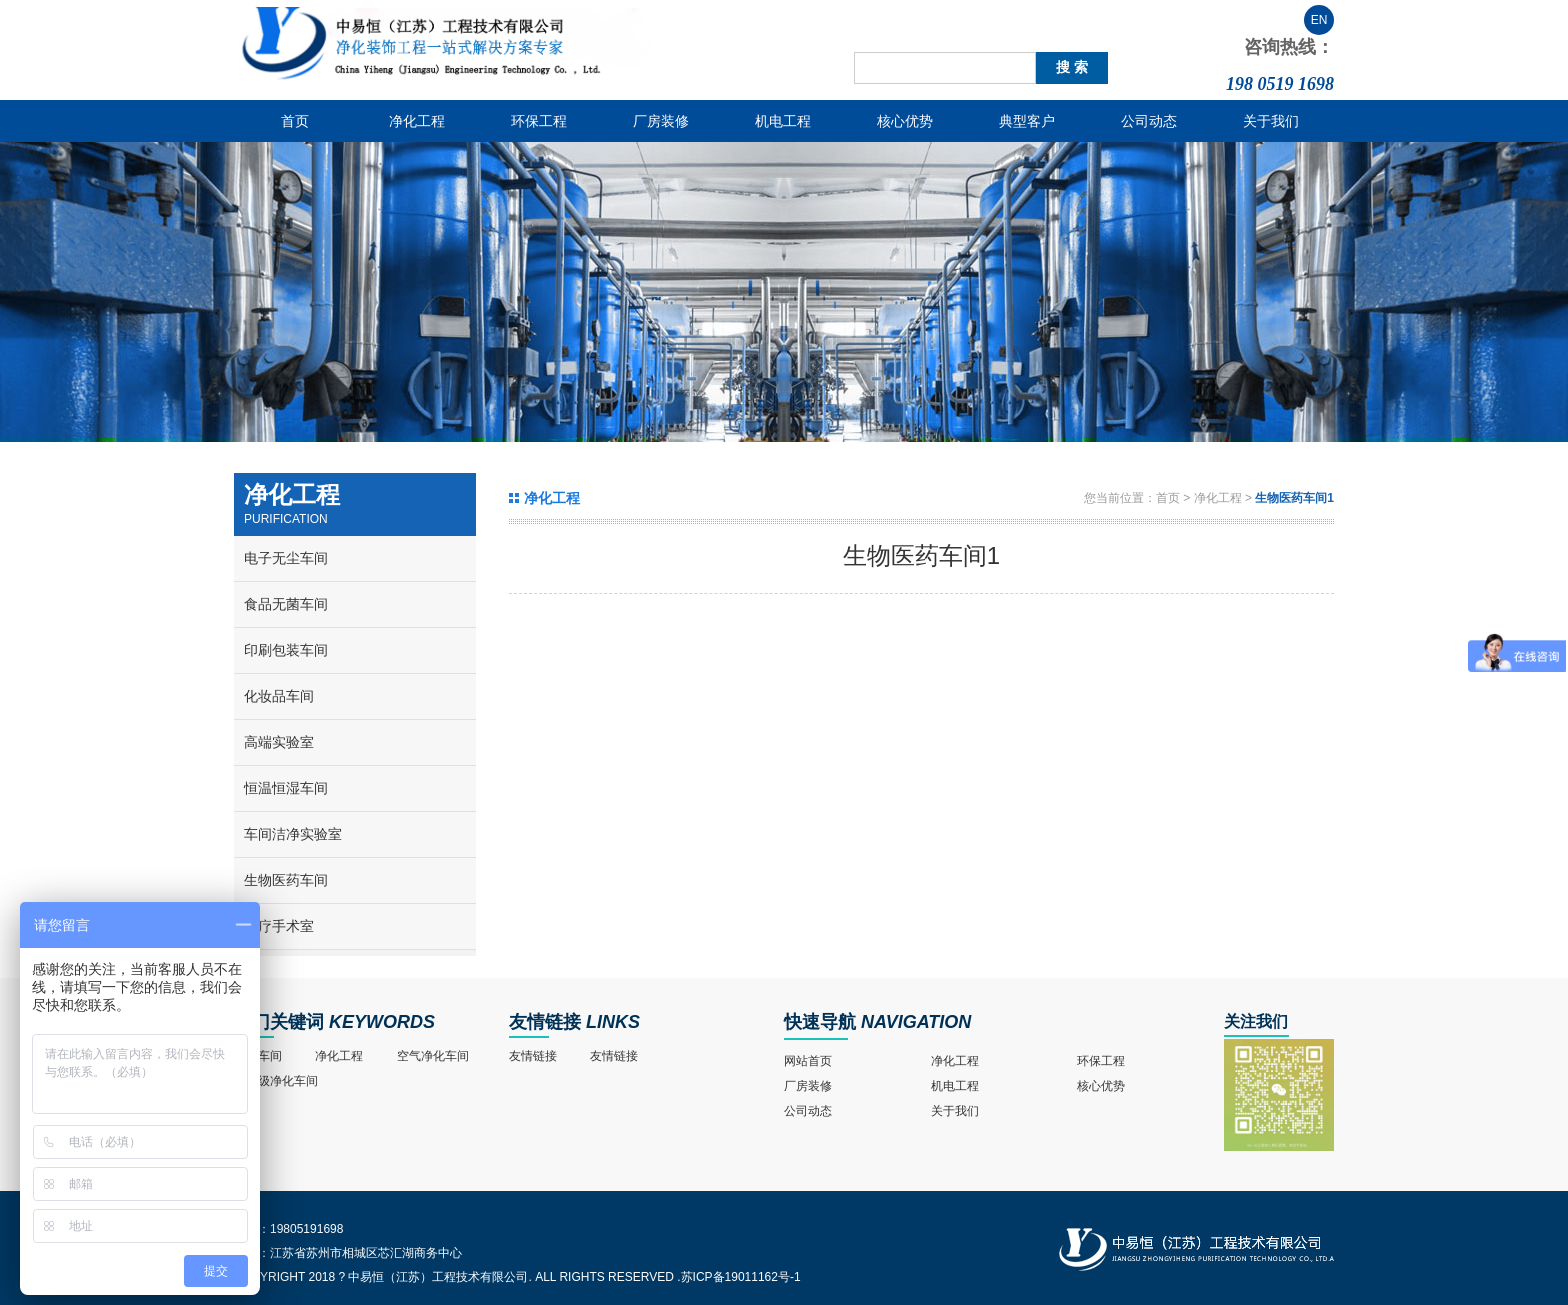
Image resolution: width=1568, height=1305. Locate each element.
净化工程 (417, 121)
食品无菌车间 (286, 604)
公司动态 (1149, 121)
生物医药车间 (286, 880)
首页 (295, 121)
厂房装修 (661, 121)
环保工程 (539, 121)
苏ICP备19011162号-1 (741, 1277)
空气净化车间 (433, 1056)
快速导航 (820, 1022)
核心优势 (905, 121)
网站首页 (808, 1061)
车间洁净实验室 (293, 834)
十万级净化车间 (276, 1081)
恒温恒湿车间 (286, 788)
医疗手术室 (279, 926)
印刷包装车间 (286, 650)
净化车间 (258, 1056)
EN (1319, 20)
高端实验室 (279, 742)
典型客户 (1027, 121)
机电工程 (783, 121)
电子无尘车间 (286, 558)
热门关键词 (279, 1022)
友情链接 (545, 1022)
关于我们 (1271, 121)
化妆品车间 (279, 696)
